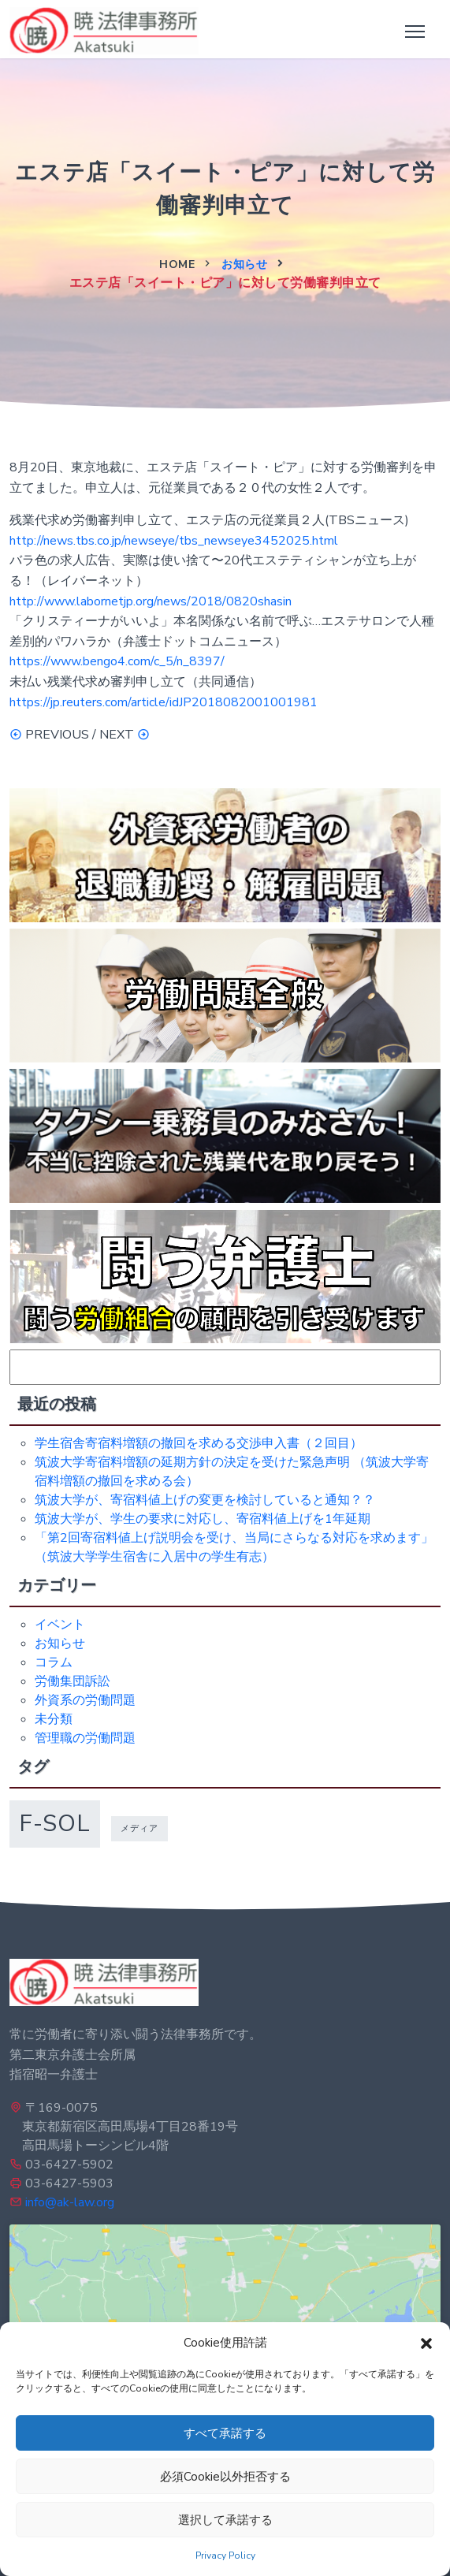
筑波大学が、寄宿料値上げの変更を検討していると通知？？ (205, 1500)
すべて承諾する (225, 2433)
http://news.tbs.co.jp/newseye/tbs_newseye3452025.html (173, 540)
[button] (426, 2343)
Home (177, 264)
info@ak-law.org (69, 2202)
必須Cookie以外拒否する (225, 2477)
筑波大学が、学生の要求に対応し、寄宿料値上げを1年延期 (202, 1519)
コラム (54, 1662)
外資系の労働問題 (85, 1700)
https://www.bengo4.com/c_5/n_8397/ (117, 661)
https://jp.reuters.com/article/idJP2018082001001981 (163, 702)
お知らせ (244, 264)
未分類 (54, 1719)
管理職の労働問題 (85, 1738)
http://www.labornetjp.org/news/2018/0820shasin (150, 601)
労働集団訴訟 (72, 1681)
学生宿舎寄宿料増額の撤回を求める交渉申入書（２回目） (199, 1443)
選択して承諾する (225, 2520)
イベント (60, 1624)
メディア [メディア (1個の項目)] (139, 1828)
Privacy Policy (225, 2555)
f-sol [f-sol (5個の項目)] (55, 1823)
